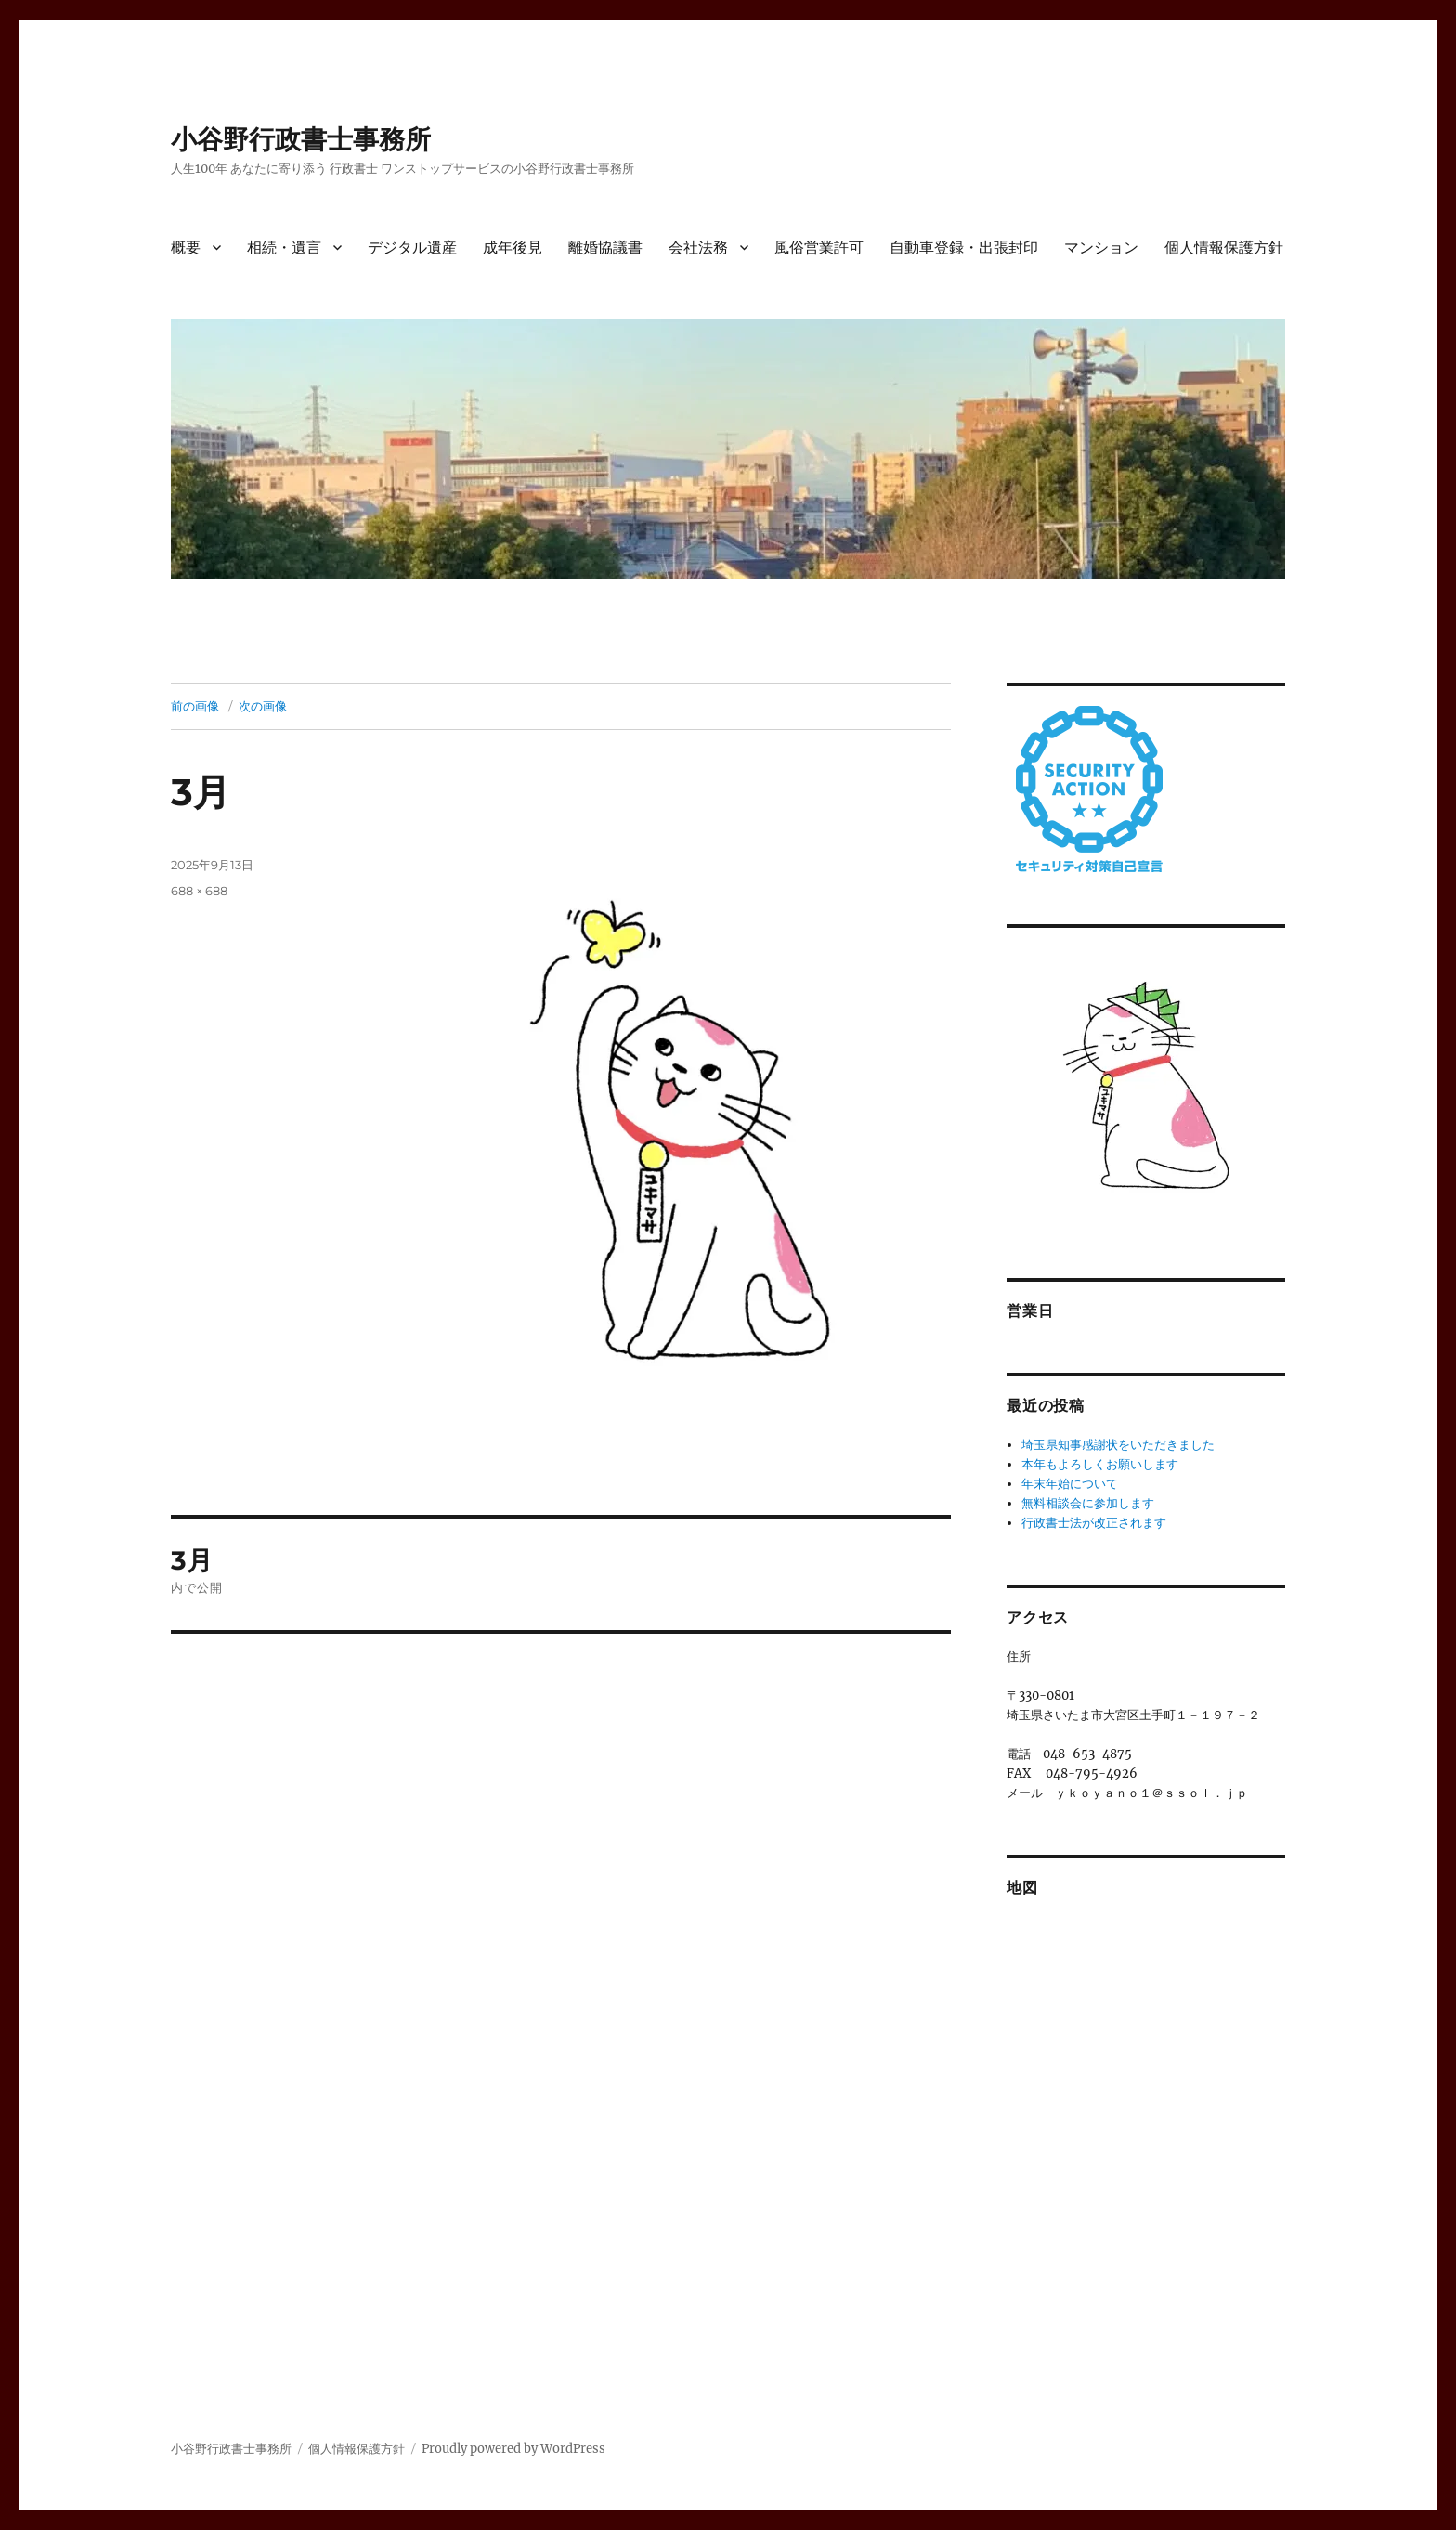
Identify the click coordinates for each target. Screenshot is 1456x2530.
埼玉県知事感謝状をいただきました (1118, 1445)
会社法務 (698, 247)
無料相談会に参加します (1087, 1503)
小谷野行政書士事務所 (301, 139)
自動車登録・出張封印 (964, 247)
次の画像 (263, 705)
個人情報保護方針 (1223, 247)
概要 (186, 247)
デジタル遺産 (412, 247)
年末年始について (1069, 1484)
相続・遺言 (284, 247)
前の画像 (195, 705)
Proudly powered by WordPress (513, 2449)
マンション (1101, 247)
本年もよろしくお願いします (1099, 1464)
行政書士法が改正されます (1093, 1523)
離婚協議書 (605, 247)
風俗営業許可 (819, 247)
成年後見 (512, 247)
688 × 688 (199, 890)
